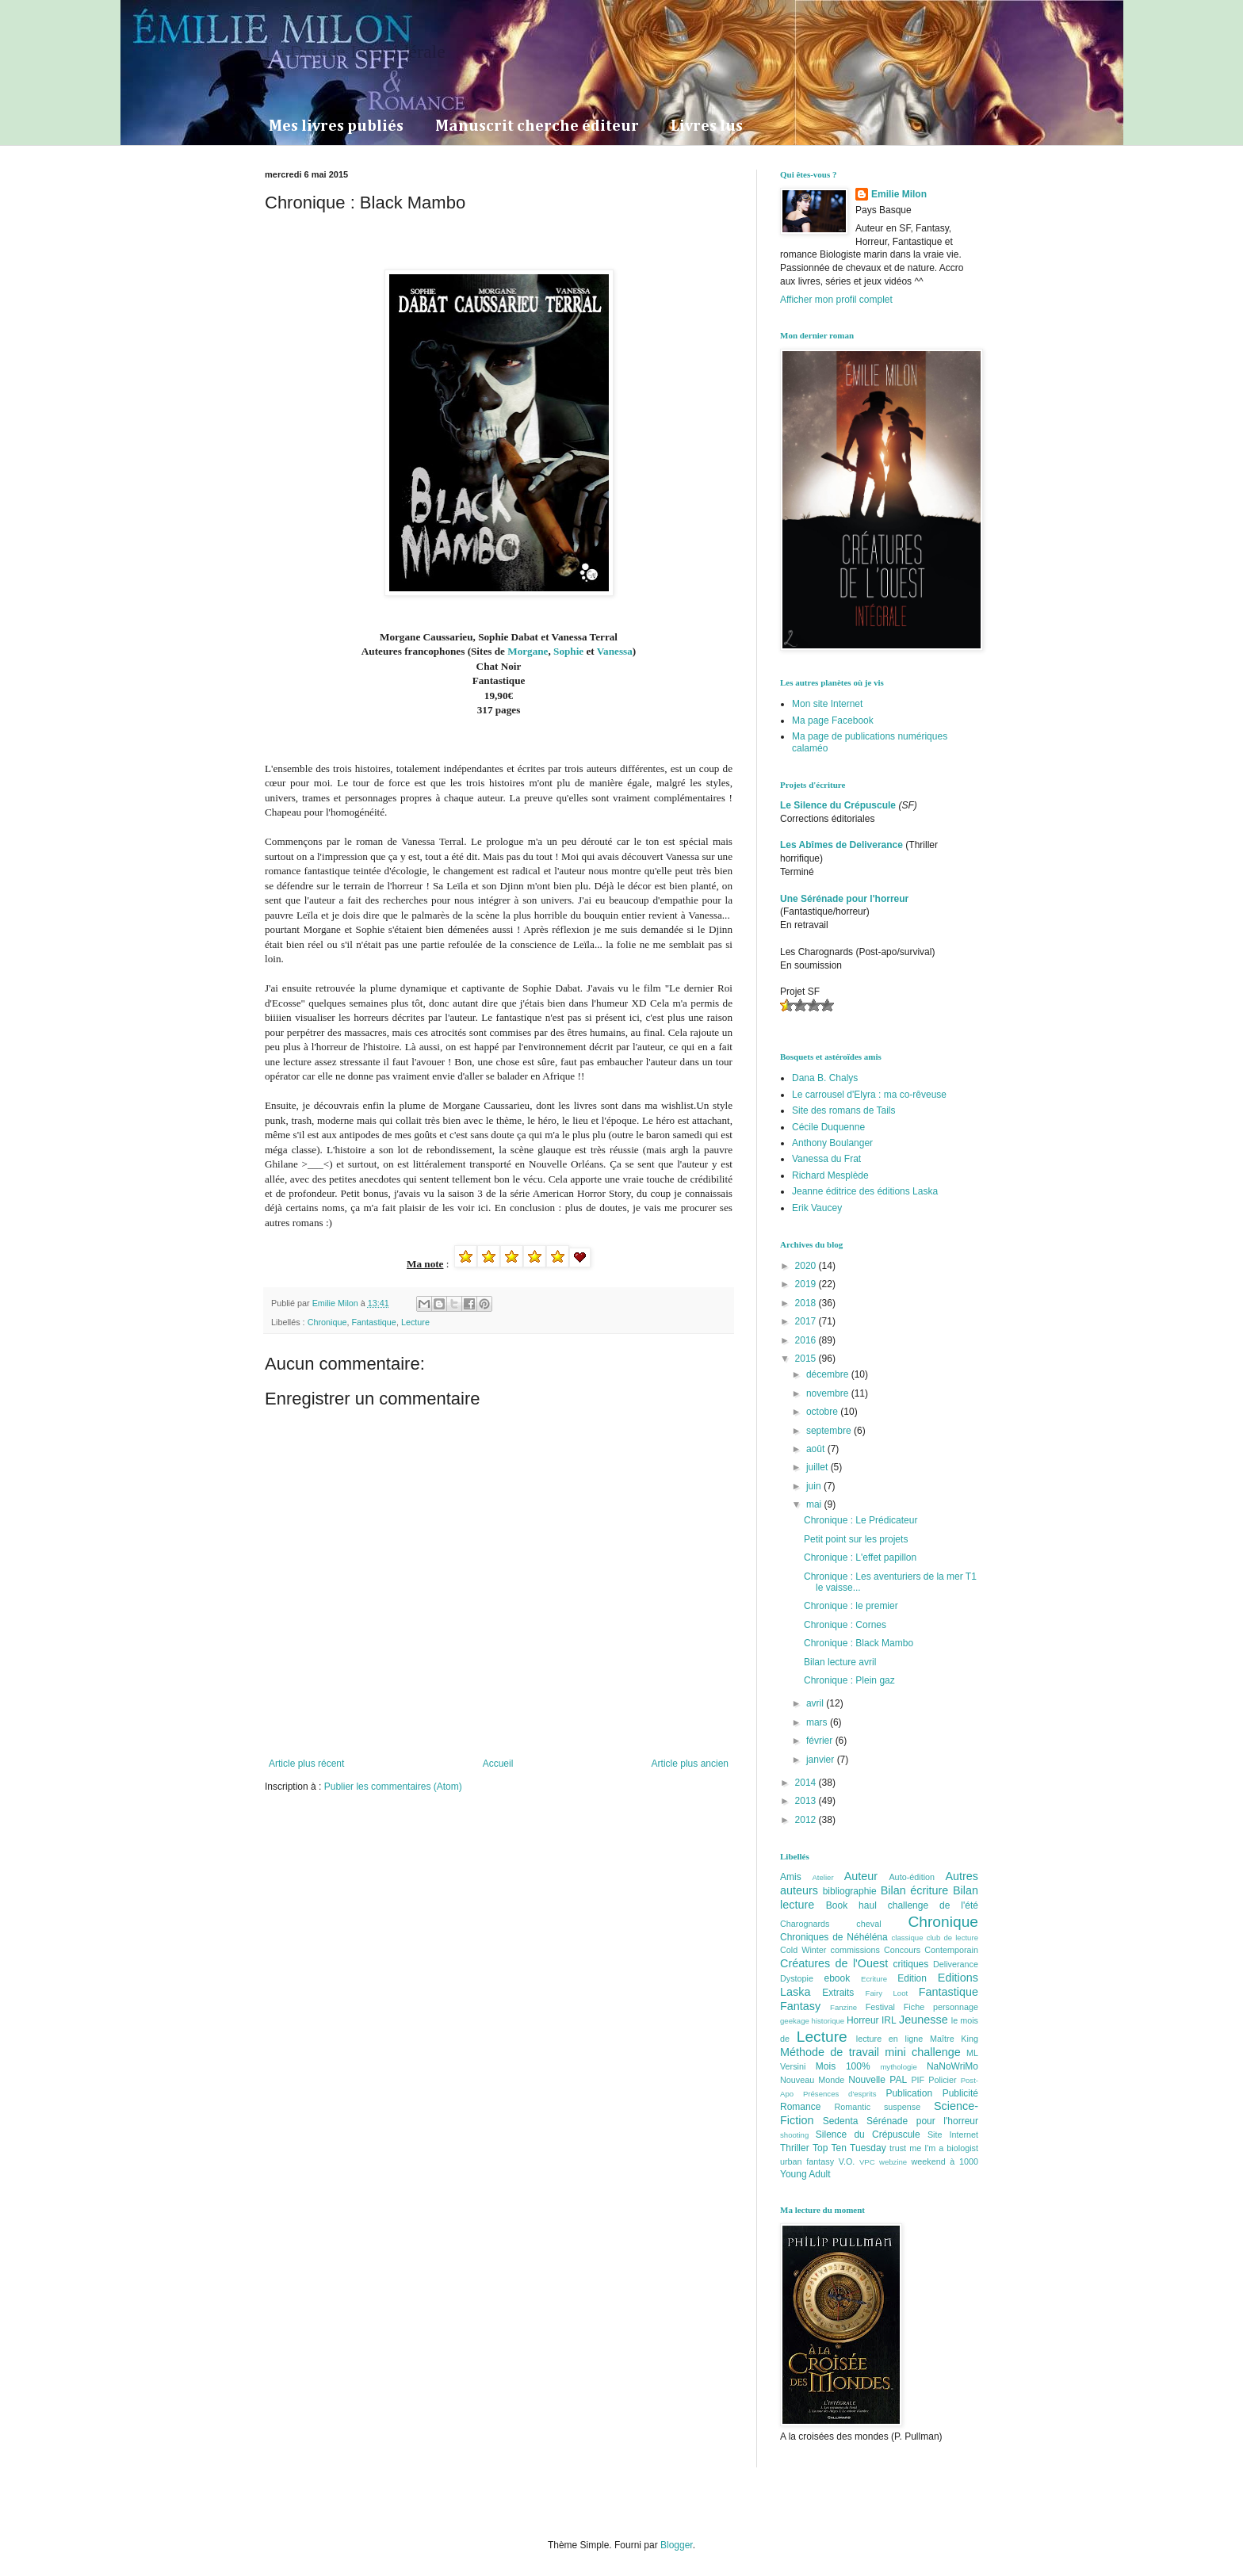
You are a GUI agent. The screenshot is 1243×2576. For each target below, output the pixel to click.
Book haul (851, 1905)
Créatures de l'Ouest (834, 1963)
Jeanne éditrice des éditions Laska (865, 1191)
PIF (917, 2080)
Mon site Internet (827, 703)
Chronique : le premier (851, 1605)
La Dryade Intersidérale (355, 51)
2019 (807, 1284)
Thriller (794, 2148)
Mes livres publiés (336, 126)
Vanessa (615, 651)
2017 (807, 1321)
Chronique (327, 1322)
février (821, 1740)
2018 (807, 1303)
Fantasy (800, 2006)
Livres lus (707, 126)
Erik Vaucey (817, 1207)
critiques (911, 1964)
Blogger (676, 2545)
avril (816, 1703)
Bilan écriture (915, 1890)
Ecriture (874, 1978)
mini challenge (922, 2052)
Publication (908, 2093)
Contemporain (951, 1950)
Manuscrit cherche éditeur (537, 126)
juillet (818, 1467)
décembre (828, 1374)
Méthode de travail (829, 2052)
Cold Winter (803, 1950)
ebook (837, 1978)
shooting (794, 2135)
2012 (807, 1819)
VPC (867, 2161)
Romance (800, 2106)
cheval (868, 1923)
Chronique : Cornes (845, 1624)
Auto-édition (912, 1877)
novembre (828, 1393)
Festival (880, 2007)
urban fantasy (807, 2161)
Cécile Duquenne (828, 1127)
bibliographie (850, 1891)
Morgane (527, 651)
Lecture (415, 1322)
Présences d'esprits (840, 2093)
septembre (830, 1430)
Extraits (838, 1992)
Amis (790, 1876)
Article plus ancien (690, 1763)
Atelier (822, 1877)
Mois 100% (843, 2066)
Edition (912, 1978)
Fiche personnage (941, 2007)
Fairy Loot (887, 1993)
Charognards (804, 1923)
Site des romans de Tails (844, 1110)
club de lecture (952, 1937)
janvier (821, 1759)
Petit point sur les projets (856, 1539)
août (817, 1448)
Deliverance (955, 1964)
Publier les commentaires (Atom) (393, 1786)
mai (815, 1504)
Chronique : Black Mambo (858, 1643)
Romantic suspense (878, 2107)
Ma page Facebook (833, 720)
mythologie (898, 2066)
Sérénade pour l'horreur (922, 2121)
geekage (794, 2020)
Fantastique (373, 1322)
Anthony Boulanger (832, 1142)
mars (818, 1722)
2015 (807, 1358)
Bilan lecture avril (840, 1662)
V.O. (847, 2161)
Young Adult (805, 2174)
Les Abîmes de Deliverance (841, 844)
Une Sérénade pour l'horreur (844, 898)
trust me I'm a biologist (933, 2148)
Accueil (498, 1763)
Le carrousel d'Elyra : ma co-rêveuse (869, 1094)
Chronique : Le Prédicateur (860, 1520)
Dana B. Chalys (825, 1078)
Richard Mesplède (830, 1175)
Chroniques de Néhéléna (834, 1937)
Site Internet (952, 2134)
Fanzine (843, 2007)
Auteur (861, 1876)
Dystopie (796, 1978)
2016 (807, 1340)
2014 (807, 1782)
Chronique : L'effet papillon (860, 1557)
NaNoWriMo (952, 2066)
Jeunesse (923, 2019)
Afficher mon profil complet (836, 299)
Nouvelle (866, 2079)
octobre (823, 1411)
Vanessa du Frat (826, 1158)
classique (908, 1937)
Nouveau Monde (812, 2080)
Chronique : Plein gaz (849, 1680)
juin (815, 1486)
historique (828, 2020)
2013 (807, 1800)
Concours (902, 1950)
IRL (889, 2020)
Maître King (954, 2038)
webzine (893, 2161)
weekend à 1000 (945, 2161)
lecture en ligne (890, 2038)
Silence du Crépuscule (868, 2134)
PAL (898, 2079)
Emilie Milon (899, 194)
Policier (942, 2080)
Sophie (569, 651)
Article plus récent (306, 1763)
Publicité (960, 2093)
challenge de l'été (933, 1905)
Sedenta (841, 2121)
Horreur (863, 2020)
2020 (807, 1265)
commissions (854, 1950)
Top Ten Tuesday (849, 2148)
